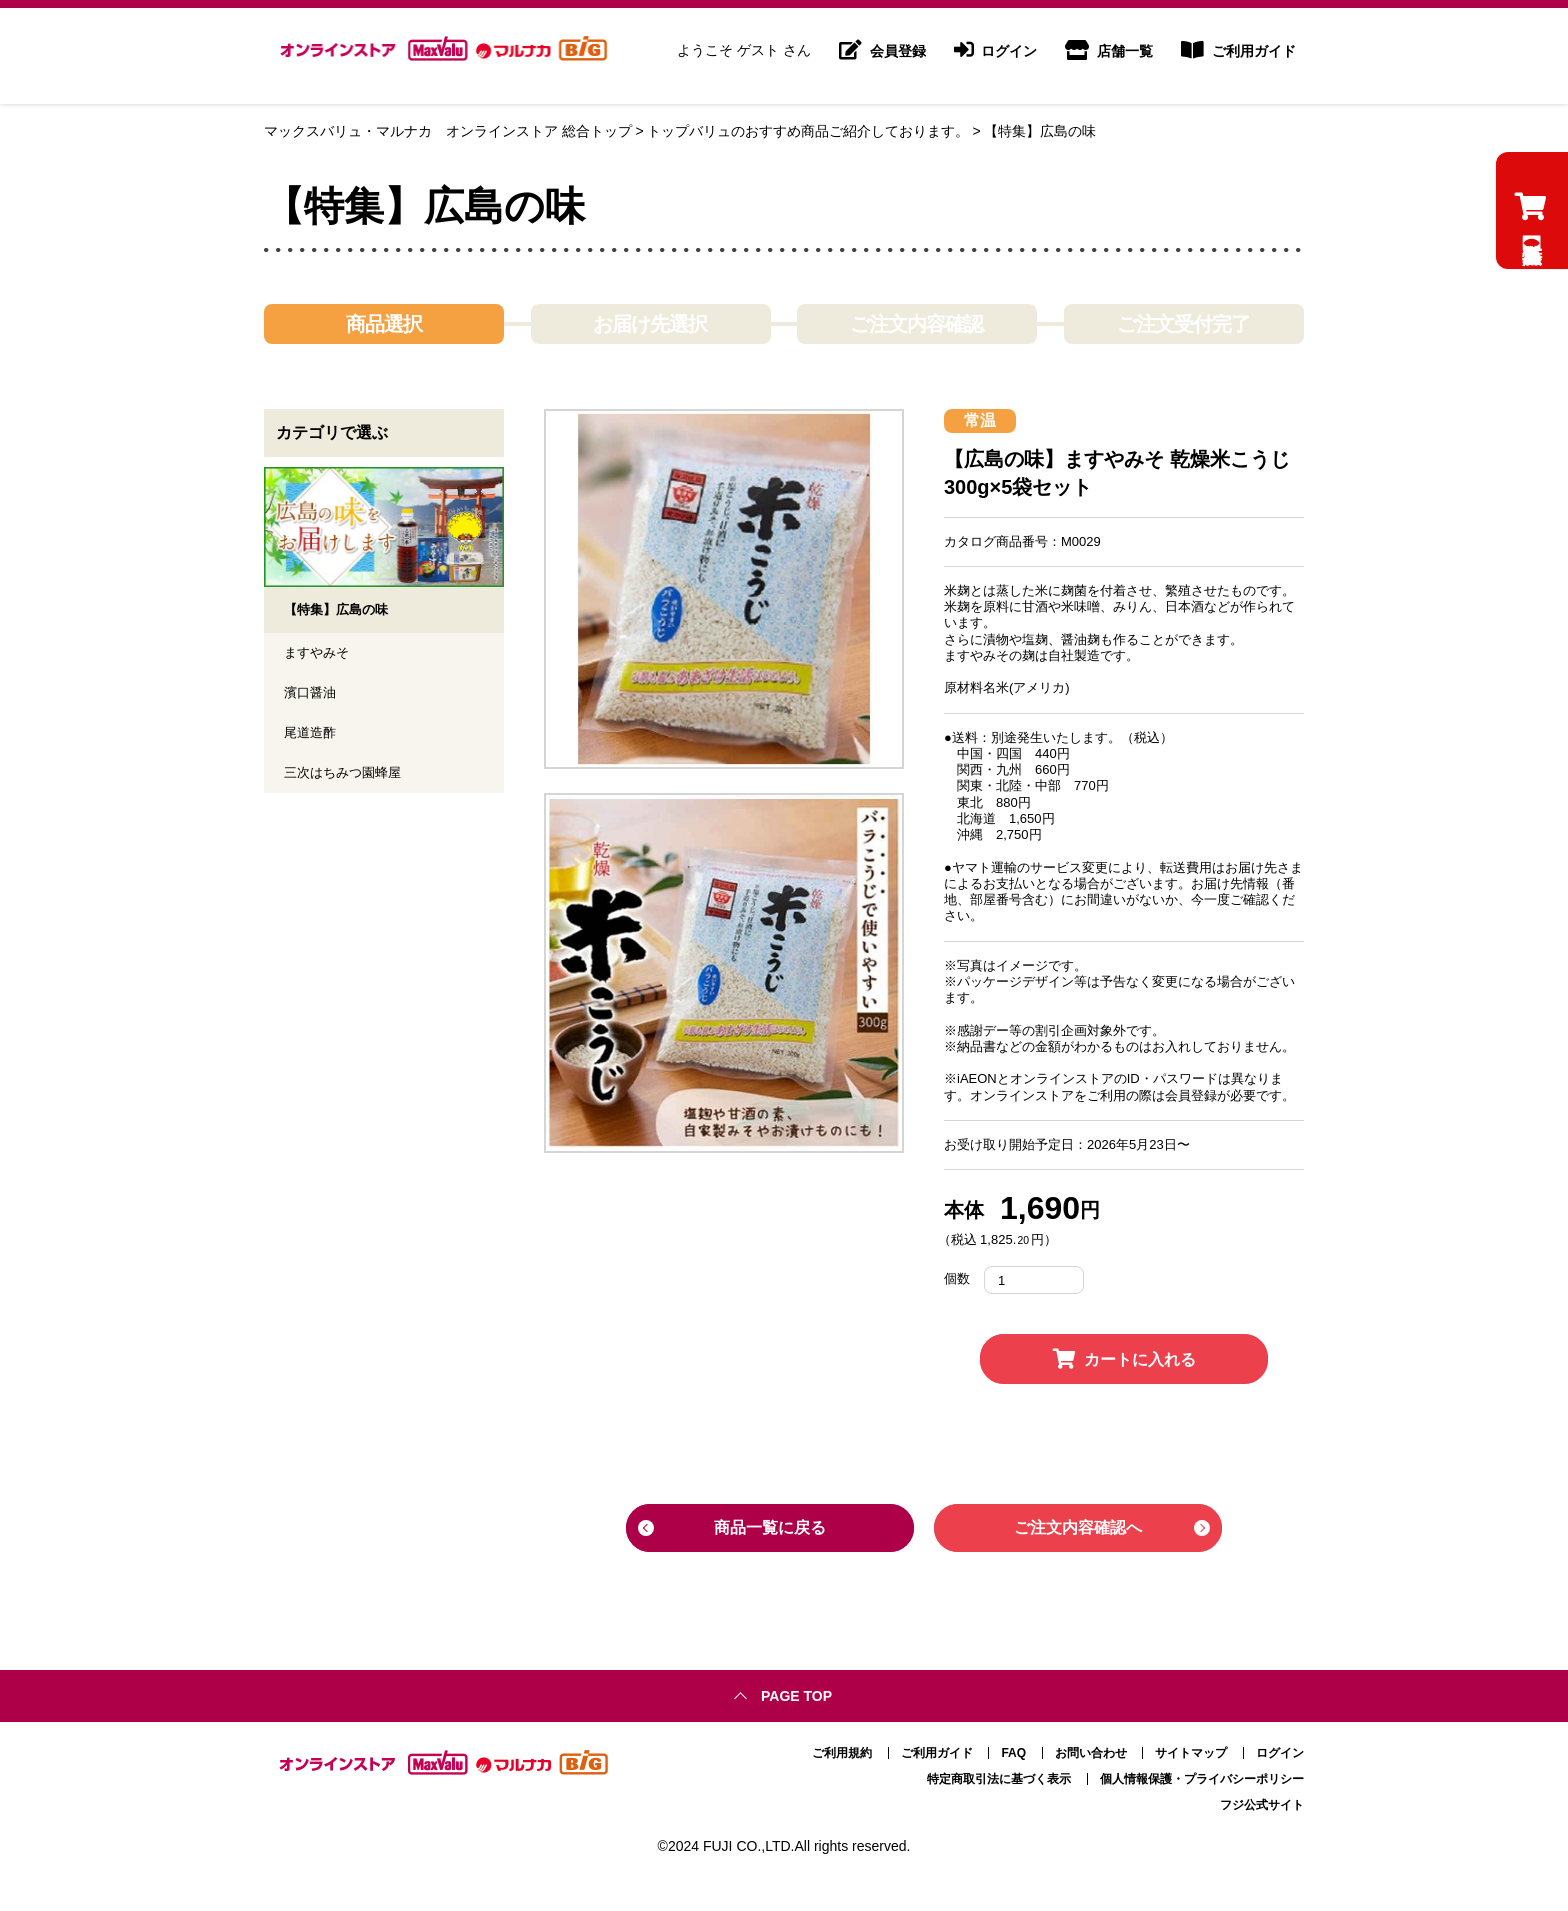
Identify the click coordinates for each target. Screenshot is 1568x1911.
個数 (957, 1279)
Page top (796, 1690)
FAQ (1013, 1747)
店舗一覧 (1109, 56)
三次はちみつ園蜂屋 (347, 777)
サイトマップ (1191, 1747)
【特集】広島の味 (1040, 131)
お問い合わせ (1091, 1747)
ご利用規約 (842, 1747)
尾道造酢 (312, 736)
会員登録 (882, 56)
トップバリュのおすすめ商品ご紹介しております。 (808, 131)
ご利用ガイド (1238, 56)
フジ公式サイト (1262, 1799)
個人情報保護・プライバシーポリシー (1202, 1773)
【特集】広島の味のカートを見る (1530, 279)
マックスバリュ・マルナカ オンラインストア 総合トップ (448, 131)
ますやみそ (319, 654)
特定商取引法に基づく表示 (999, 1773)
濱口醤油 (312, 695)
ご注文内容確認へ (1078, 1527)
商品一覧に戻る (770, 1527)
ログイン (996, 56)
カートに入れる (1124, 1359)
